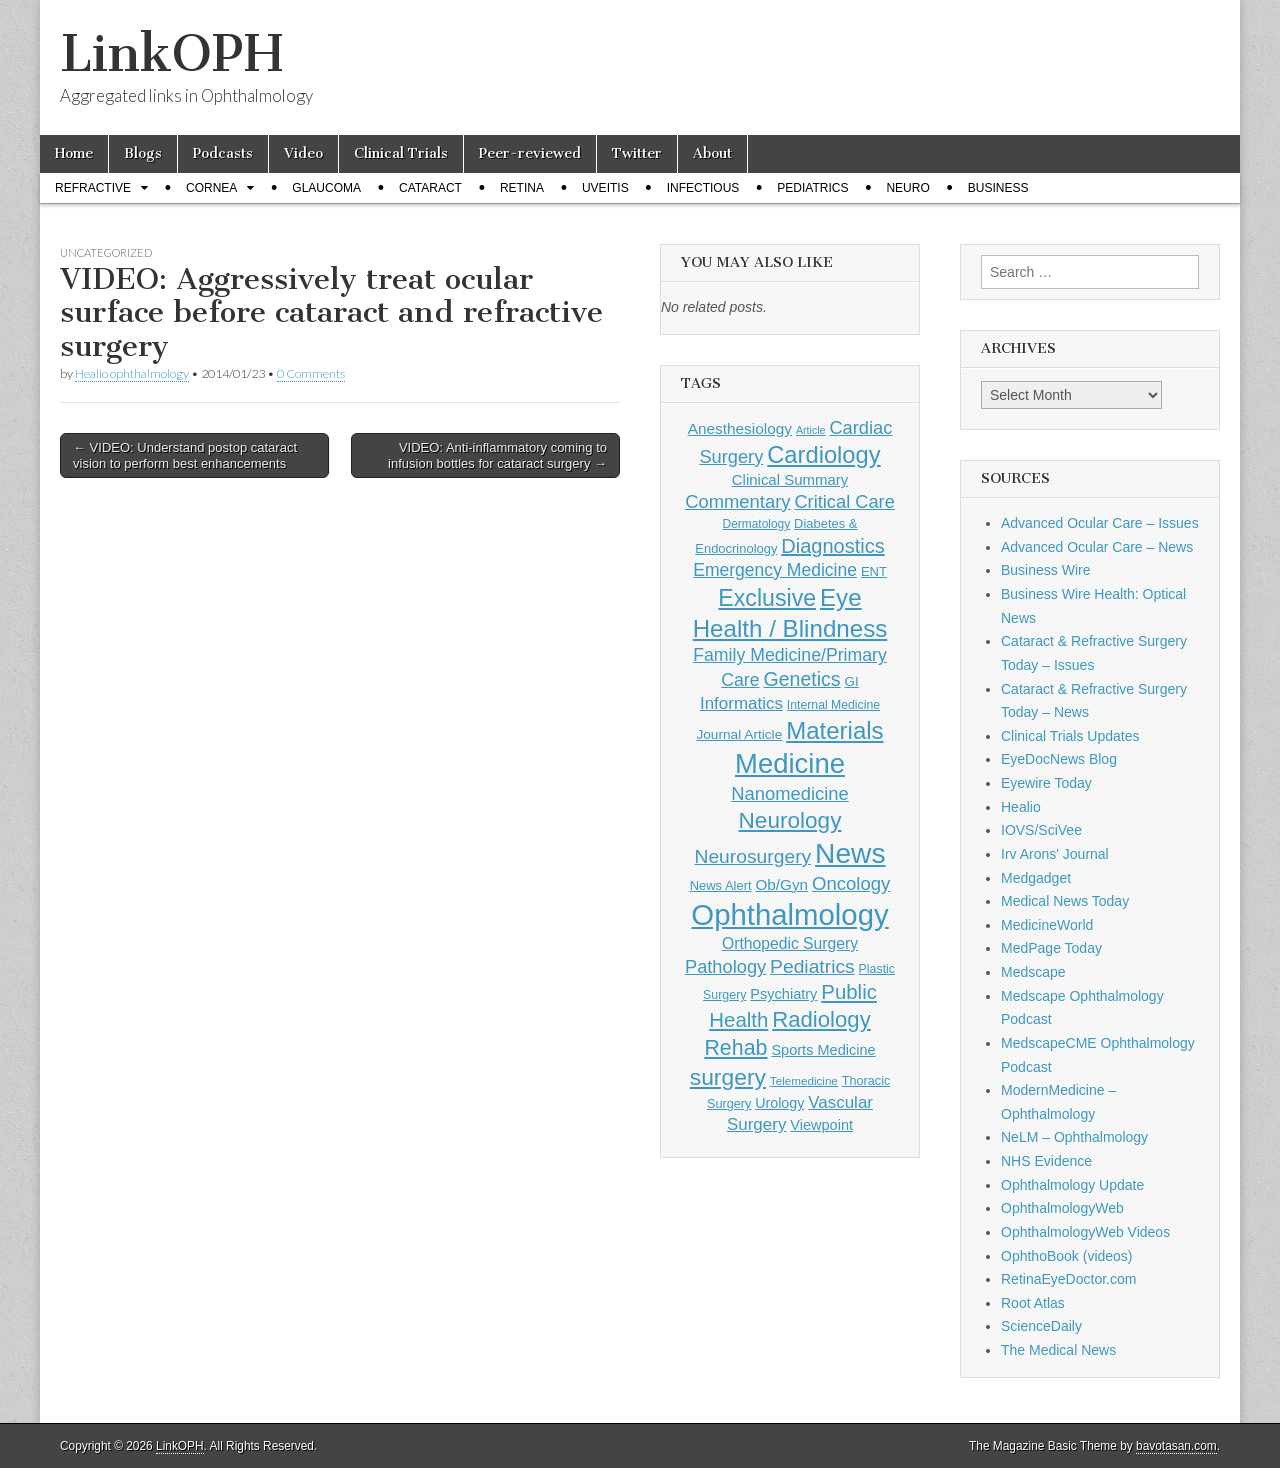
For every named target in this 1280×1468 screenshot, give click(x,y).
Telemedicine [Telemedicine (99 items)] (804, 1080)
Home (74, 153)
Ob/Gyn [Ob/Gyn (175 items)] (782, 884)
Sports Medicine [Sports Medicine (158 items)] (823, 1050)
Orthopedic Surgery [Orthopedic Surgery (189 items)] (790, 943)
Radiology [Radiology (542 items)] (821, 1019)
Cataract (430, 188)
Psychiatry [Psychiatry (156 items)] (783, 994)
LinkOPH (171, 53)
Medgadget (1036, 878)
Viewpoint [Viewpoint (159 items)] (821, 1125)
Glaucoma (326, 188)
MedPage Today (1051, 948)
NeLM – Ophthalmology (1074, 1137)
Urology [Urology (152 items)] (779, 1103)
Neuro (907, 188)
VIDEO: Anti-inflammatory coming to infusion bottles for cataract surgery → (497, 455)
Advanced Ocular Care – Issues (1100, 523)
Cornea (211, 188)
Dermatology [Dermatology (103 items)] (757, 524)
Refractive (93, 188)
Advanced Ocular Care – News (1097, 547)
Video (303, 153)
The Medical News (1058, 1350)
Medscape (1033, 972)
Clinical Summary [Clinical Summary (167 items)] (790, 479)
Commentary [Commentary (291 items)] (737, 501)
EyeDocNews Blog (1059, 759)
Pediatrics (812, 188)
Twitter (637, 153)
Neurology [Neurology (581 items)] (790, 820)
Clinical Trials (401, 153)
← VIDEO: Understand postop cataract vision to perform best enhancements (185, 455)
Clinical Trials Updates (1070, 736)
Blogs (143, 153)
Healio (1021, 807)
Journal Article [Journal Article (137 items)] (739, 734)
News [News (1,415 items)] (850, 853)
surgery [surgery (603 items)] (728, 1077)
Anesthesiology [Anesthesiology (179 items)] (740, 428)
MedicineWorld (1047, 925)
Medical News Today (1065, 901)
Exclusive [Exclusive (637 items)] (767, 598)
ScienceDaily (1041, 1326)
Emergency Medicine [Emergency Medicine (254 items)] (775, 570)
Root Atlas (1033, 1303)
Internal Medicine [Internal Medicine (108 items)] (833, 705)
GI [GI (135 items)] (851, 681)
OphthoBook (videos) (1067, 1256)
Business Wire (1045, 570)
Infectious (703, 188)
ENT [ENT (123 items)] (874, 571)
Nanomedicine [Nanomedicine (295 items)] (790, 793)
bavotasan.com (1176, 1446)
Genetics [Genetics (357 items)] (801, 679)
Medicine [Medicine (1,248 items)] (790, 763)
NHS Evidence (1046, 1161)
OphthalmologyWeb (1062, 1208)
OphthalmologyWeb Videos (1085, 1232)
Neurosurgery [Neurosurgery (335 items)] (752, 856)
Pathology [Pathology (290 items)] (725, 966)
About (712, 153)
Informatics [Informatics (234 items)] (741, 703)
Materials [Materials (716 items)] (834, 730)
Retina (522, 188)
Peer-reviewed (530, 153)
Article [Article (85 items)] (811, 430)
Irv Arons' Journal (1055, 854)
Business (998, 188)
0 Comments (311, 373)
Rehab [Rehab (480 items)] (735, 1048)
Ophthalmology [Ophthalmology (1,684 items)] (789, 914)
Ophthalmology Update (1072, 1185)
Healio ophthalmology (132, 373)
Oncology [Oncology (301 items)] (851, 883)
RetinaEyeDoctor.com (1068, 1279)
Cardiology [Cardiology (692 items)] (823, 455)
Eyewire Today (1046, 783)
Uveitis (605, 188)
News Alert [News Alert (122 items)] (721, 885)
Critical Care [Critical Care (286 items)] (844, 501)
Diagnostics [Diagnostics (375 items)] (832, 546)
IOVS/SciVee (1041, 830)
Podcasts (223, 153)
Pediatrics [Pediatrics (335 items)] (812, 966)
